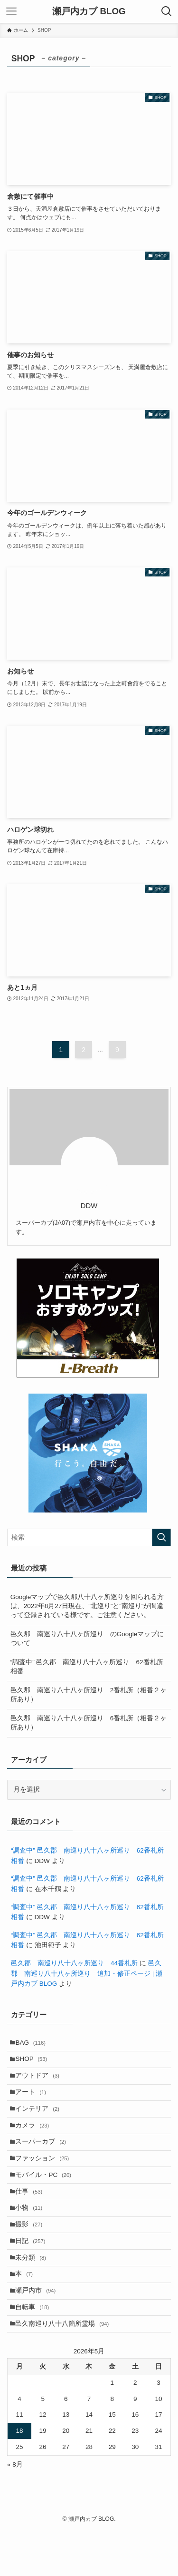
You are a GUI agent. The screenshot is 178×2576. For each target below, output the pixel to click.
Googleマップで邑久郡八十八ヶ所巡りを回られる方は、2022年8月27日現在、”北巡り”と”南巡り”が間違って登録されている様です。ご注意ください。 (87, 1606)
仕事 (32, 2215)
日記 (33, 2272)
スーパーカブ (44, 2158)
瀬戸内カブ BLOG (88, 11)
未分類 (34, 2291)
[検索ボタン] (166, 11)
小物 (32, 2234)
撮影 (32, 2253)
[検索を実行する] (161, 1537)
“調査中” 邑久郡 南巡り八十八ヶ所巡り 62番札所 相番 (86, 1667)
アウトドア (41, 2082)
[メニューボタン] (11, 11)
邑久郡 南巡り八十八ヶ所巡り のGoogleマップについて (87, 1638)
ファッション (45, 2177)
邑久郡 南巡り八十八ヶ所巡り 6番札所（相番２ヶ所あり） (88, 1723)
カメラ (35, 2139)
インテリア (41, 2120)
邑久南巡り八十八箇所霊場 (65, 2368)
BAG (34, 2043)
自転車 (35, 2349)
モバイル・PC (47, 2196)
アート (34, 2101)
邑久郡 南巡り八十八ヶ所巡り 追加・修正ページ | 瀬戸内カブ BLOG (86, 1973)
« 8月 (15, 2510)
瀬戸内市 (39, 2329)
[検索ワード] (89, 1537)
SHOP (34, 2063)
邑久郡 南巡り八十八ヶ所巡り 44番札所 (74, 1963)
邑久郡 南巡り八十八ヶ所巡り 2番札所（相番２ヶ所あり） (88, 1695)
